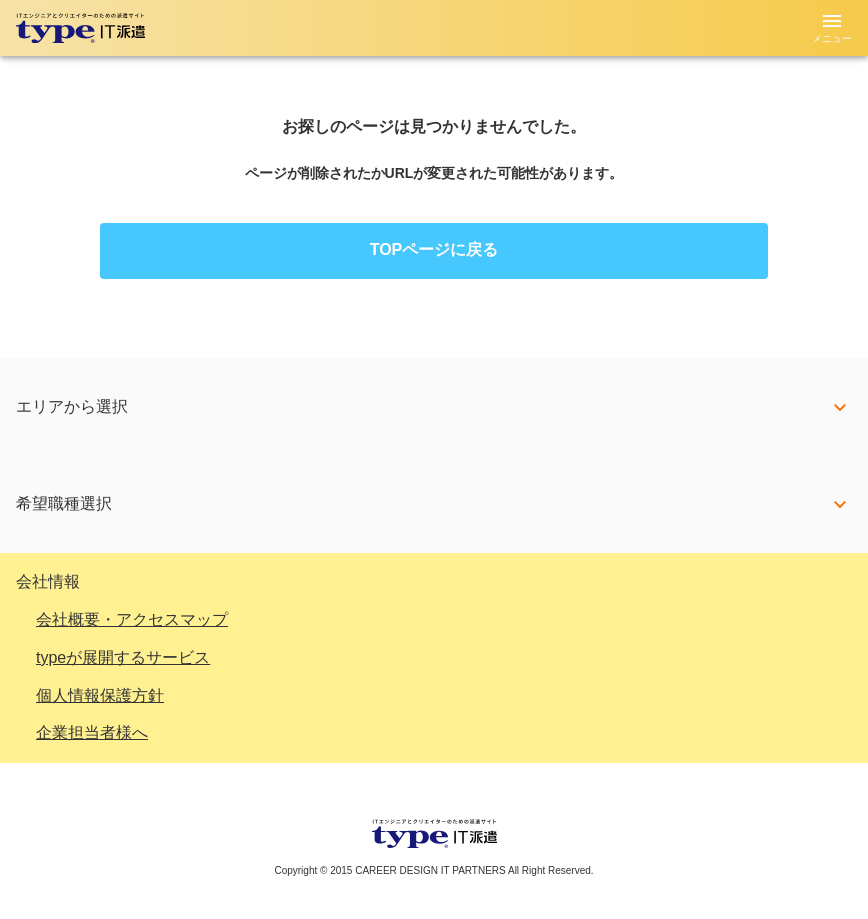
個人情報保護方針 (100, 695)
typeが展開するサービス (123, 657)
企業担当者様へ (92, 732)
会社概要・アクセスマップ (132, 619)
